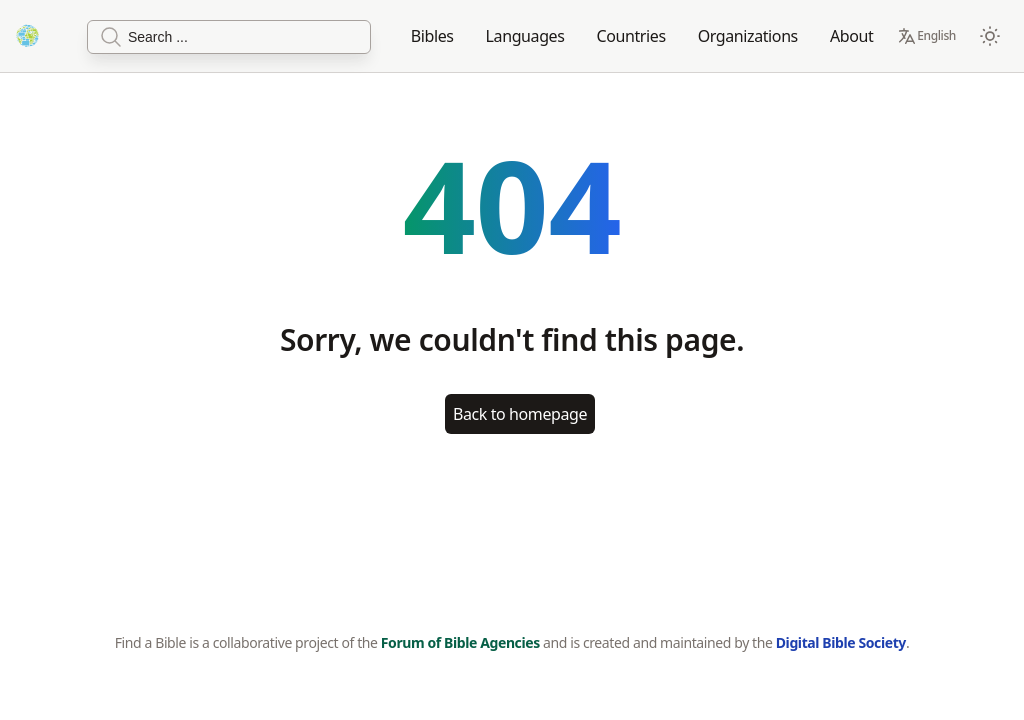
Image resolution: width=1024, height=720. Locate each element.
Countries (631, 36)
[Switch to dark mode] (990, 36)
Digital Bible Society (841, 642)
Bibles (432, 36)
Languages (525, 36)
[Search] (229, 37)
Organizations (748, 36)
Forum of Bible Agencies (460, 642)
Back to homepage (520, 414)
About (851, 36)
